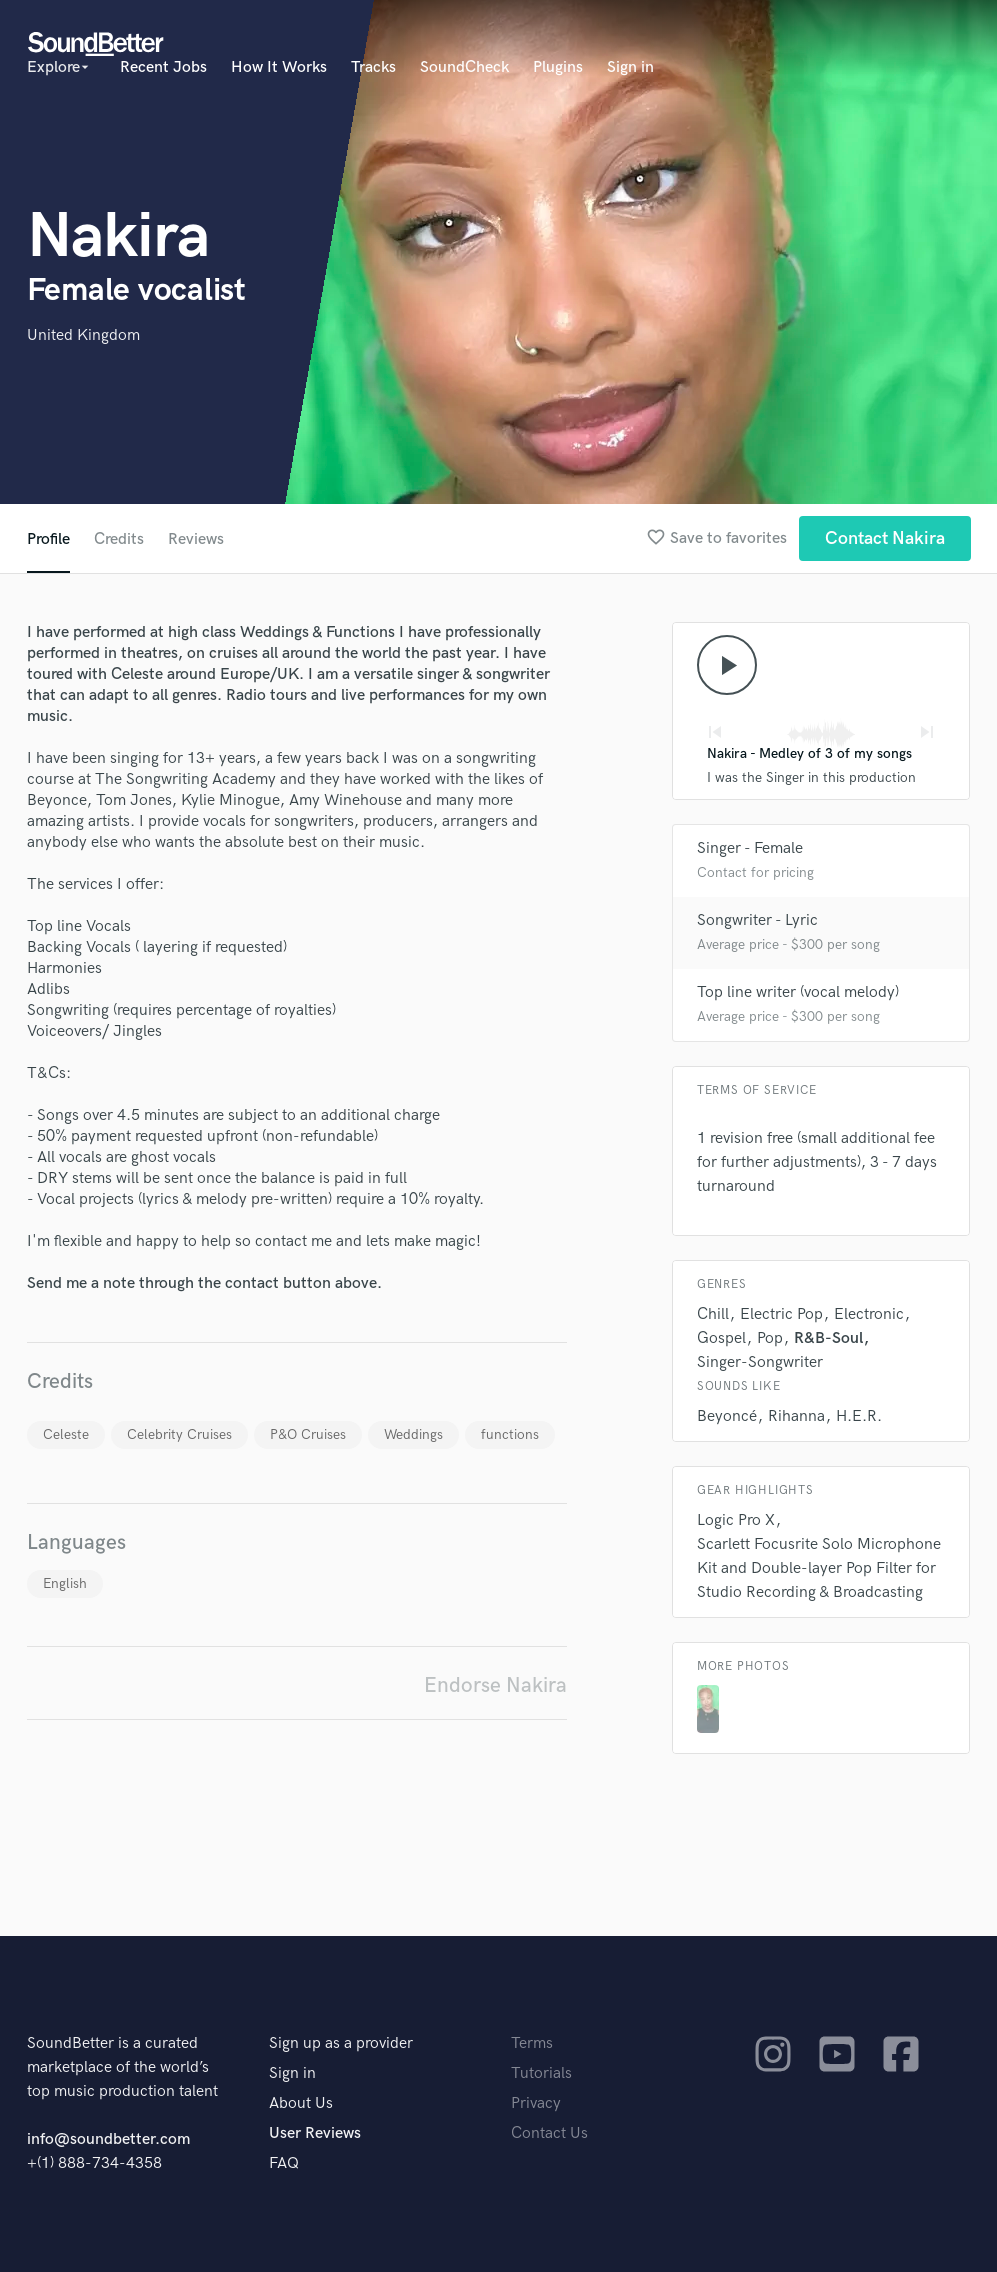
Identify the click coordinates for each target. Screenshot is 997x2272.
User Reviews (315, 2133)
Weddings (413, 1434)
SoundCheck (464, 67)
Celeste (66, 1434)
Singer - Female (750, 848)
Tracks (373, 67)
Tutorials (541, 2073)
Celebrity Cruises (179, 1434)
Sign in (630, 67)
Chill (713, 1314)
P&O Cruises (308, 1434)
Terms (532, 2043)
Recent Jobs (163, 67)
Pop (770, 1338)
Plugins (558, 67)
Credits (119, 539)
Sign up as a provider (341, 2043)
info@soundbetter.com (108, 2139)
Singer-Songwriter (760, 1362)
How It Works (279, 67)
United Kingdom (83, 335)
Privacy (536, 2103)
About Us (301, 2103)
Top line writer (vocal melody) (798, 992)
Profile (48, 539)
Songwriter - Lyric (757, 920)
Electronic (869, 1314)
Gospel (721, 1338)
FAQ (284, 2163)
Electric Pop (781, 1314)
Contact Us (549, 2133)
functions (510, 1434)
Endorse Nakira (495, 1685)
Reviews (196, 539)
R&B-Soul (828, 1338)
